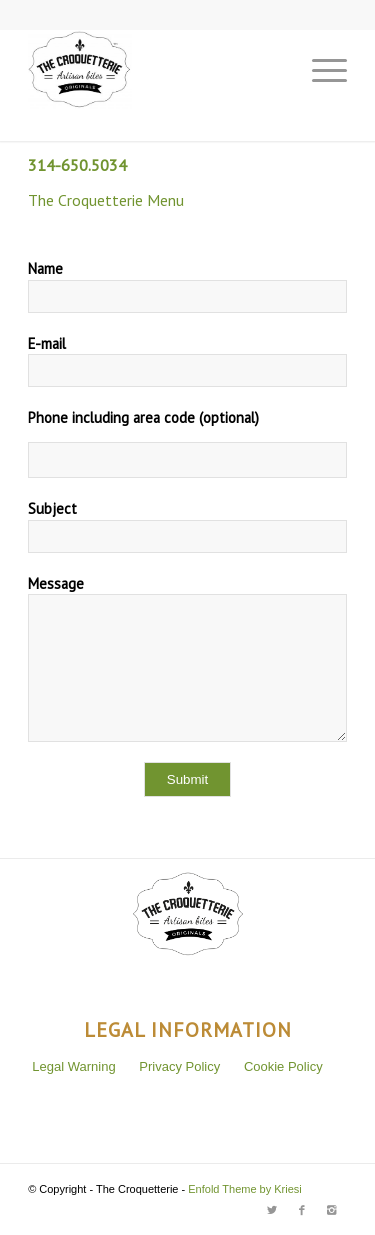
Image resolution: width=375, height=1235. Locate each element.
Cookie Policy (283, 1066)
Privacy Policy (179, 1066)
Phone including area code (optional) (143, 417)
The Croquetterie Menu (106, 200)
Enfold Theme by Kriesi (245, 1189)
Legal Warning (73, 1066)
